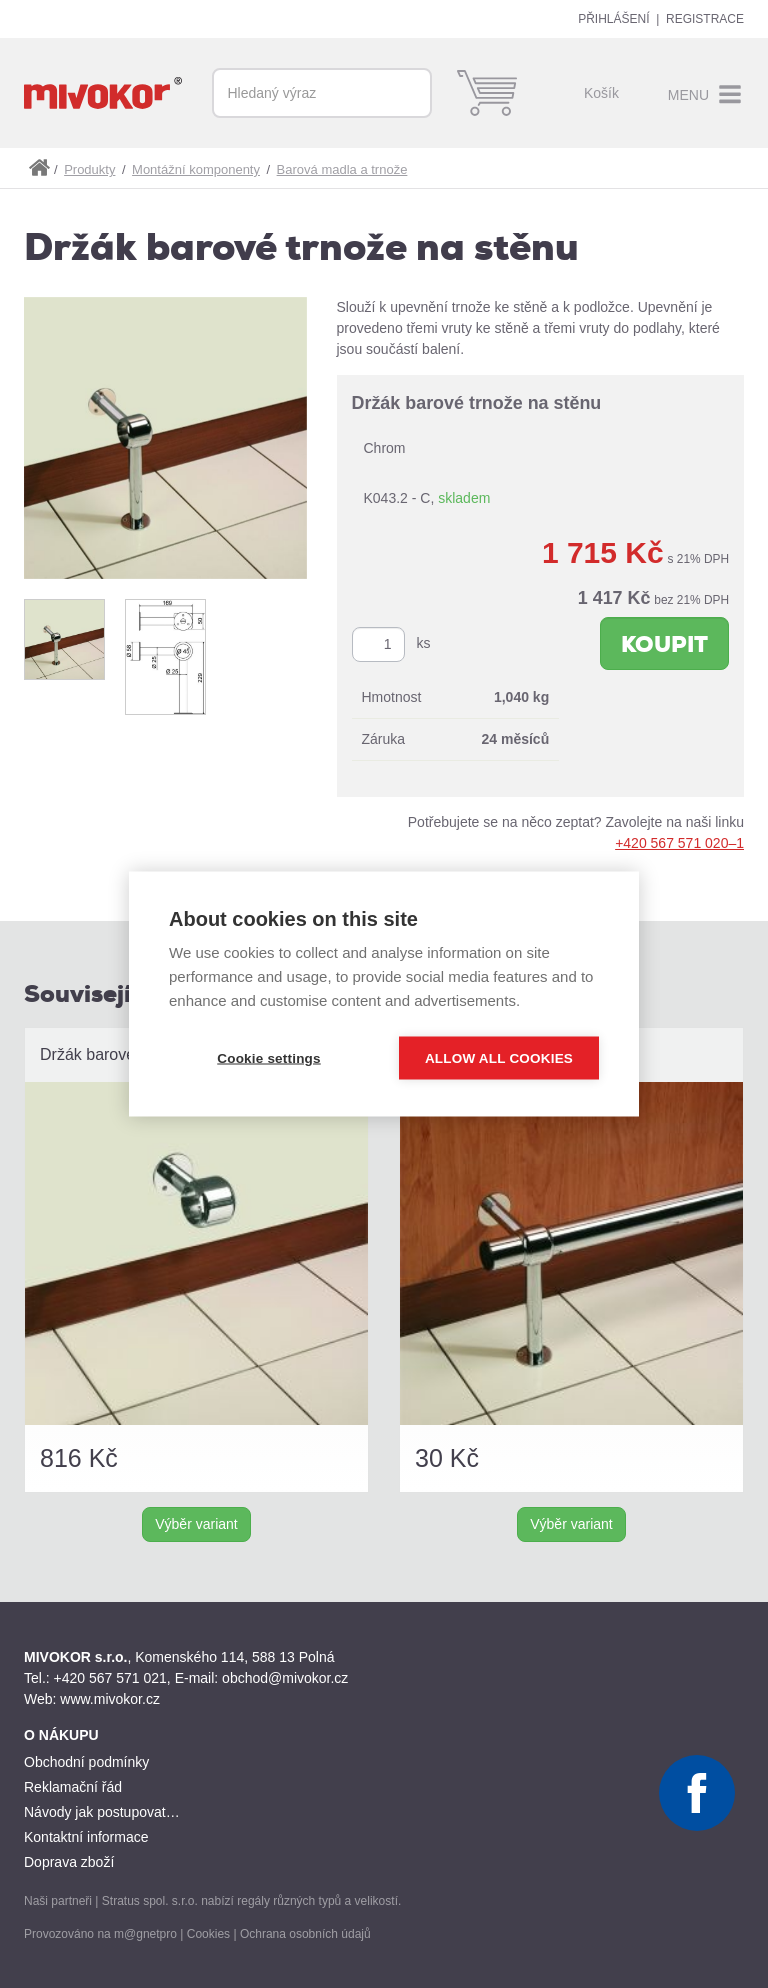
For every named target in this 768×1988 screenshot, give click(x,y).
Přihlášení (613, 19)
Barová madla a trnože (342, 169)
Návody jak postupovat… (102, 1812)
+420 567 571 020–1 (679, 843)
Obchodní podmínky (86, 1762)
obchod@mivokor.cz (285, 1678)
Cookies (208, 1934)
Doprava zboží (69, 1862)
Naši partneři (58, 1901)
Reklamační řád (73, 1787)
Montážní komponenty (196, 169)
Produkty (89, 169)
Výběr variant (196, 1524)
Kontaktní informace (86, 1837)
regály (253, 1901)
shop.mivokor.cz (39, 168)
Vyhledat (407, 93)
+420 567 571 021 (110, 1678)
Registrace (705, 19)
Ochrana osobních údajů (305, 1934)
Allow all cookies (499, 1058)
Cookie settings (269, 1058)
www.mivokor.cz (110, 1699)
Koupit (664, 644)
